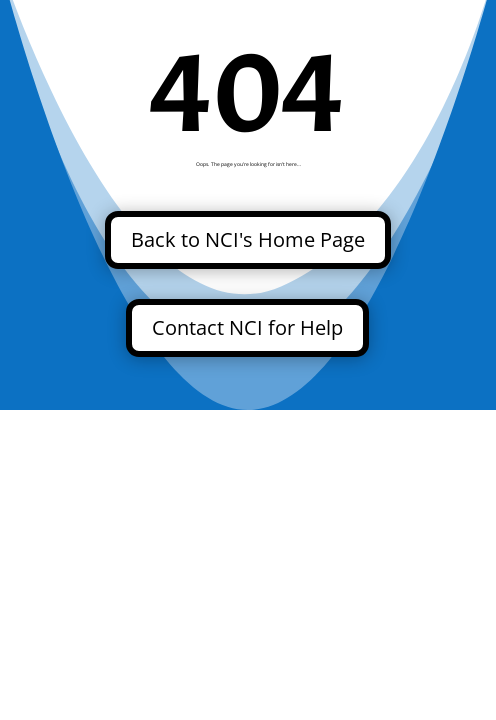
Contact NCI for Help (247, 327)
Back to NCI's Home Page (248, 239)
